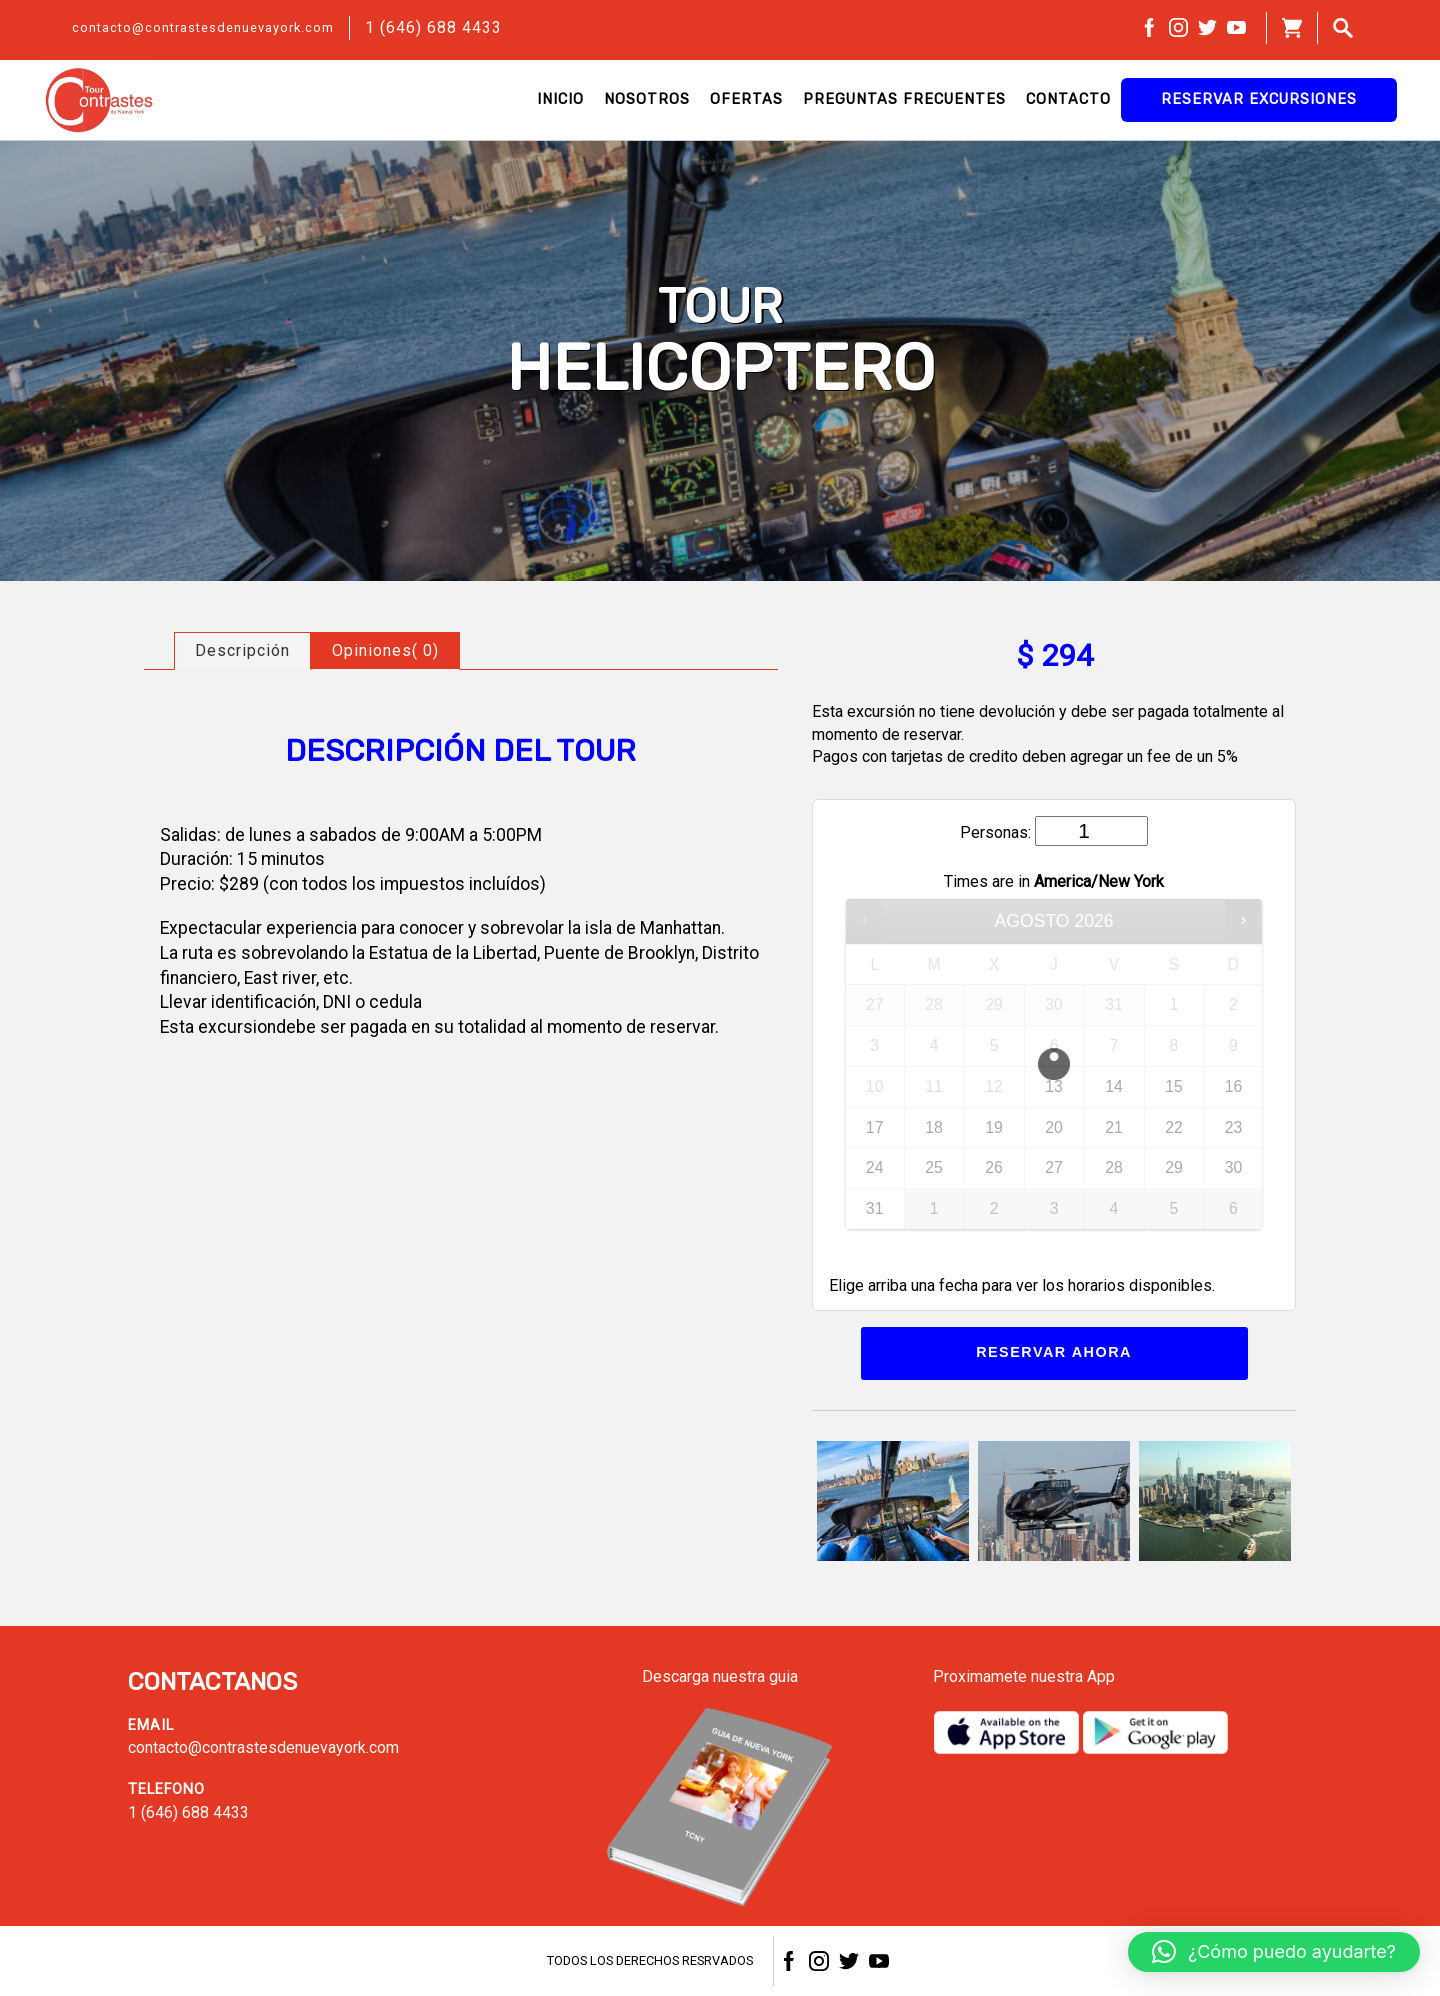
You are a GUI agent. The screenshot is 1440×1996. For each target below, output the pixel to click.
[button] (1274, 1952)
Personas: (995, 832)
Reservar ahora (1054, 1352)
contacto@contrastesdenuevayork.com (203, 27)
